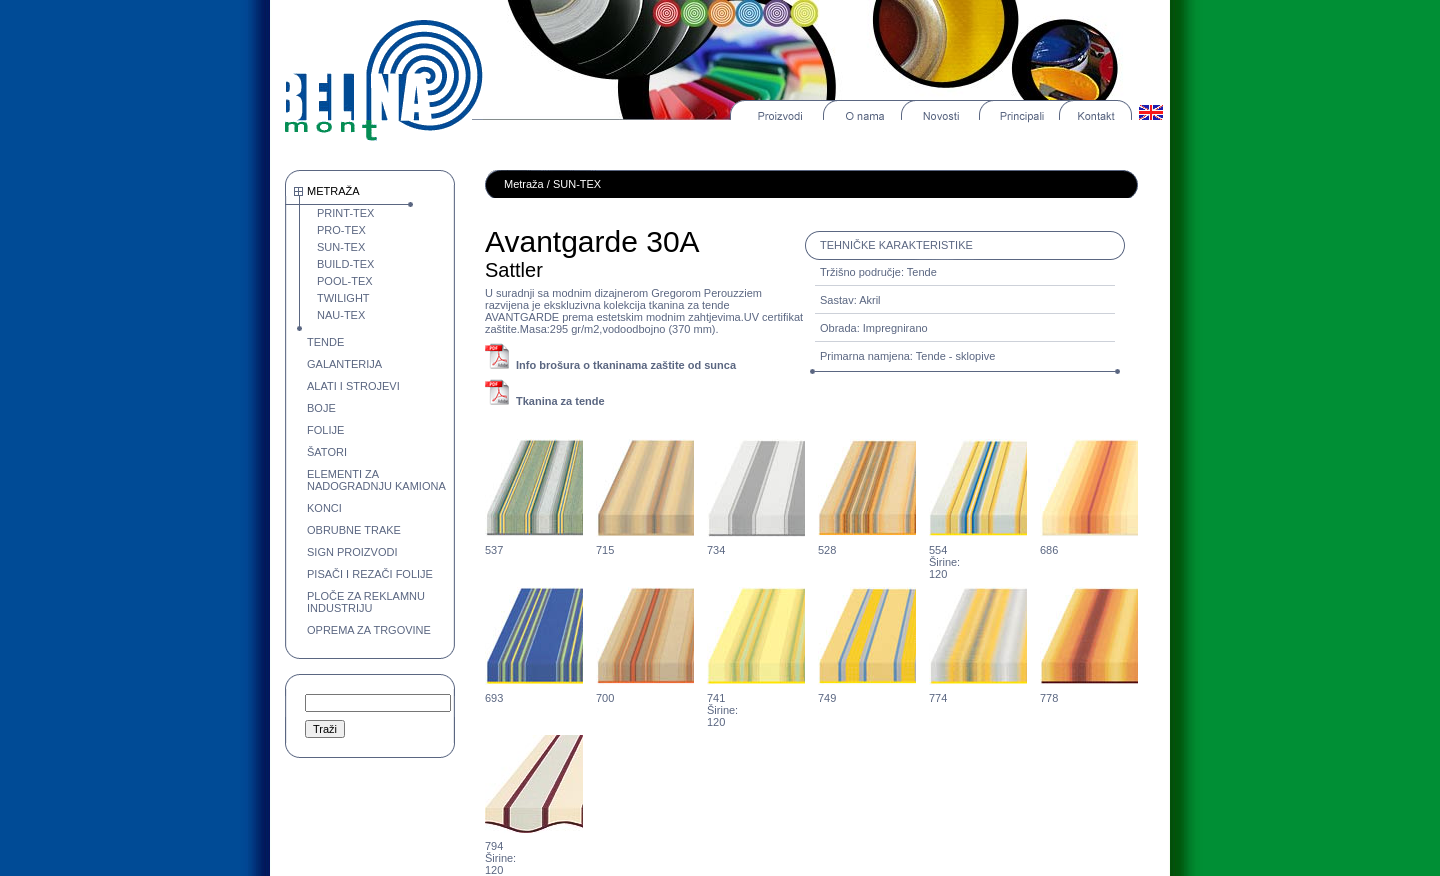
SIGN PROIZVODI (352, 552)
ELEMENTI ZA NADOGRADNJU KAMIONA (376, 480)
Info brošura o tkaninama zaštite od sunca (626, 365)
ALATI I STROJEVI (353, 386)
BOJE (321, 408)
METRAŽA (333, 191)
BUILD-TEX (345, 264)
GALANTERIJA (344, 364)
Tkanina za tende (560, 401)
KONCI (324, 508)
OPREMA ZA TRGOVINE (369, 630)
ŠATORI (327, 452)
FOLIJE (325, 430)
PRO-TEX (341, 230)
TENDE (325, 342)
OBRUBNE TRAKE (354, 530)
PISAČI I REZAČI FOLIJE (370, 574)
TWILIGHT (343, 298)
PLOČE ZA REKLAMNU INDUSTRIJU (366, 602)
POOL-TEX (345, 281)
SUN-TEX (341, 247)
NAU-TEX (341, 315)
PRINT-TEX (345, 213)
